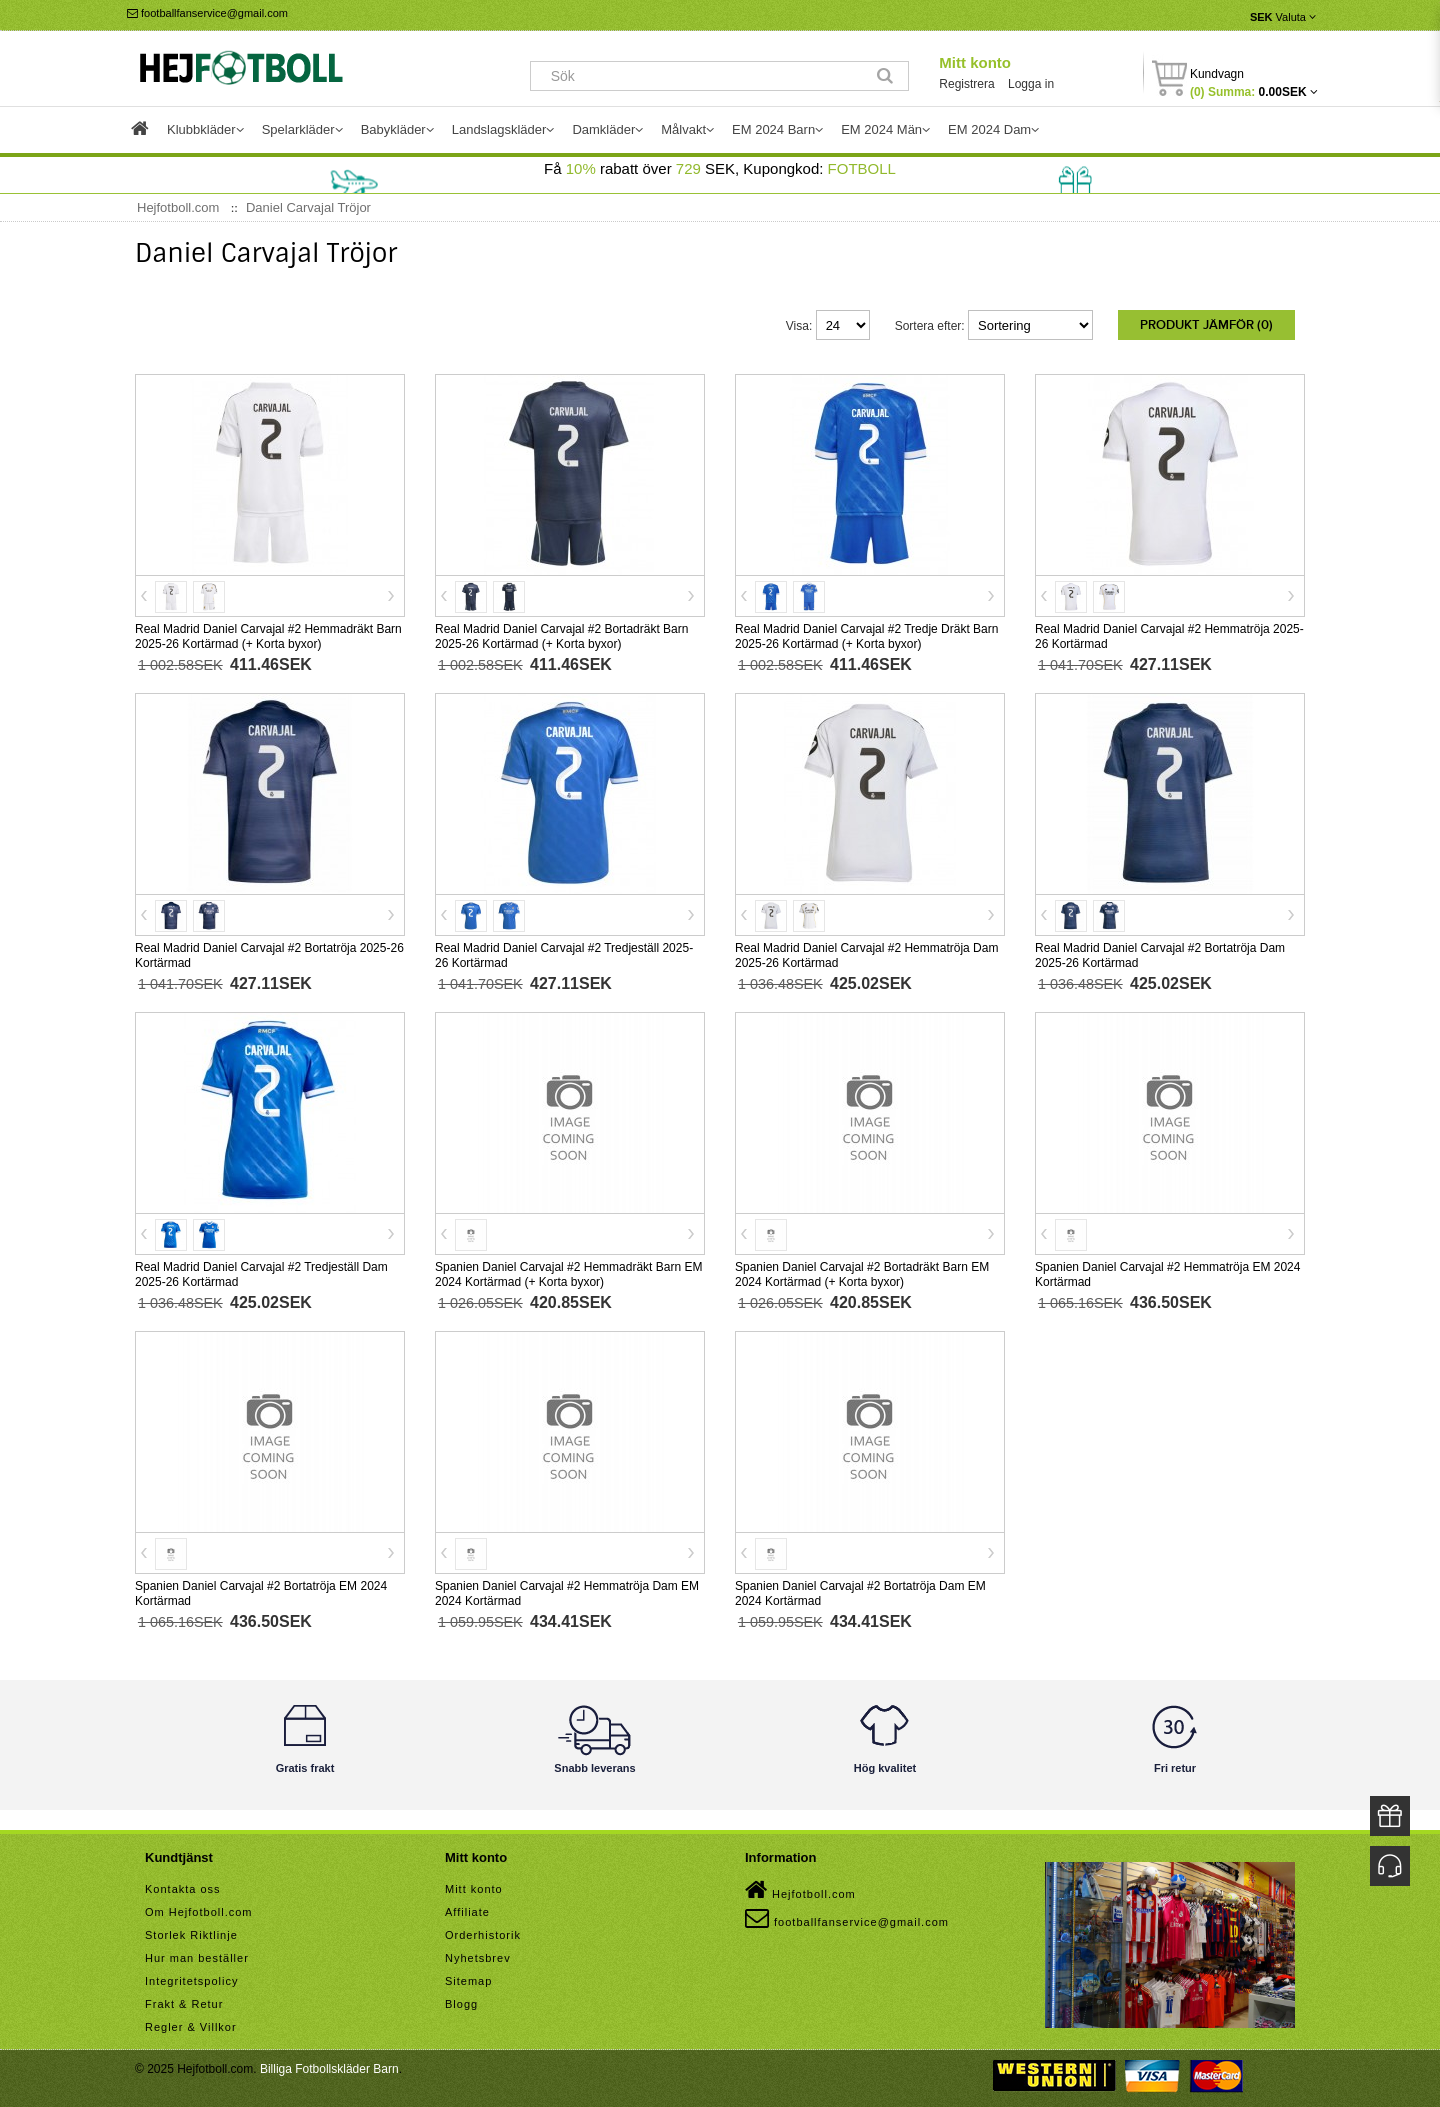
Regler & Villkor (191, 2023)
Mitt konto (975, 62)
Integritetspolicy (191, 1977)
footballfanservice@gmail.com (207, 13)
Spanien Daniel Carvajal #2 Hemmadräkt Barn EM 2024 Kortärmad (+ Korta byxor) (568, 1270)
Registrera (966, 84)
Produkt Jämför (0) (1206, 325)
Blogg (461, 2000)
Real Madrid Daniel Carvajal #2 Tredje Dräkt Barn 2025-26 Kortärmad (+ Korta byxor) (866, 632)
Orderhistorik (483, 1931)
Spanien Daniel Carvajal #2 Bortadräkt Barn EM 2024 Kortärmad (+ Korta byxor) (862, 1270)
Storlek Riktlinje (191, 1931)
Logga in (1031, 84)
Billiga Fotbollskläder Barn (329, 2065)
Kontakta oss (183, 1885)
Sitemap (468, 1977)
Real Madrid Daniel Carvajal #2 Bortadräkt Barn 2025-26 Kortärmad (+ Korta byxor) (561, 632)
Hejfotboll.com (800, 1886)
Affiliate (467, 1908)
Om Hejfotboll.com (198, 1908)
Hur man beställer (197, 1954)
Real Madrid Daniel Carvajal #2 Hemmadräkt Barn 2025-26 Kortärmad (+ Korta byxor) (268, 632)
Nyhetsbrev (478, 1954)
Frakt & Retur (184, 2000)
